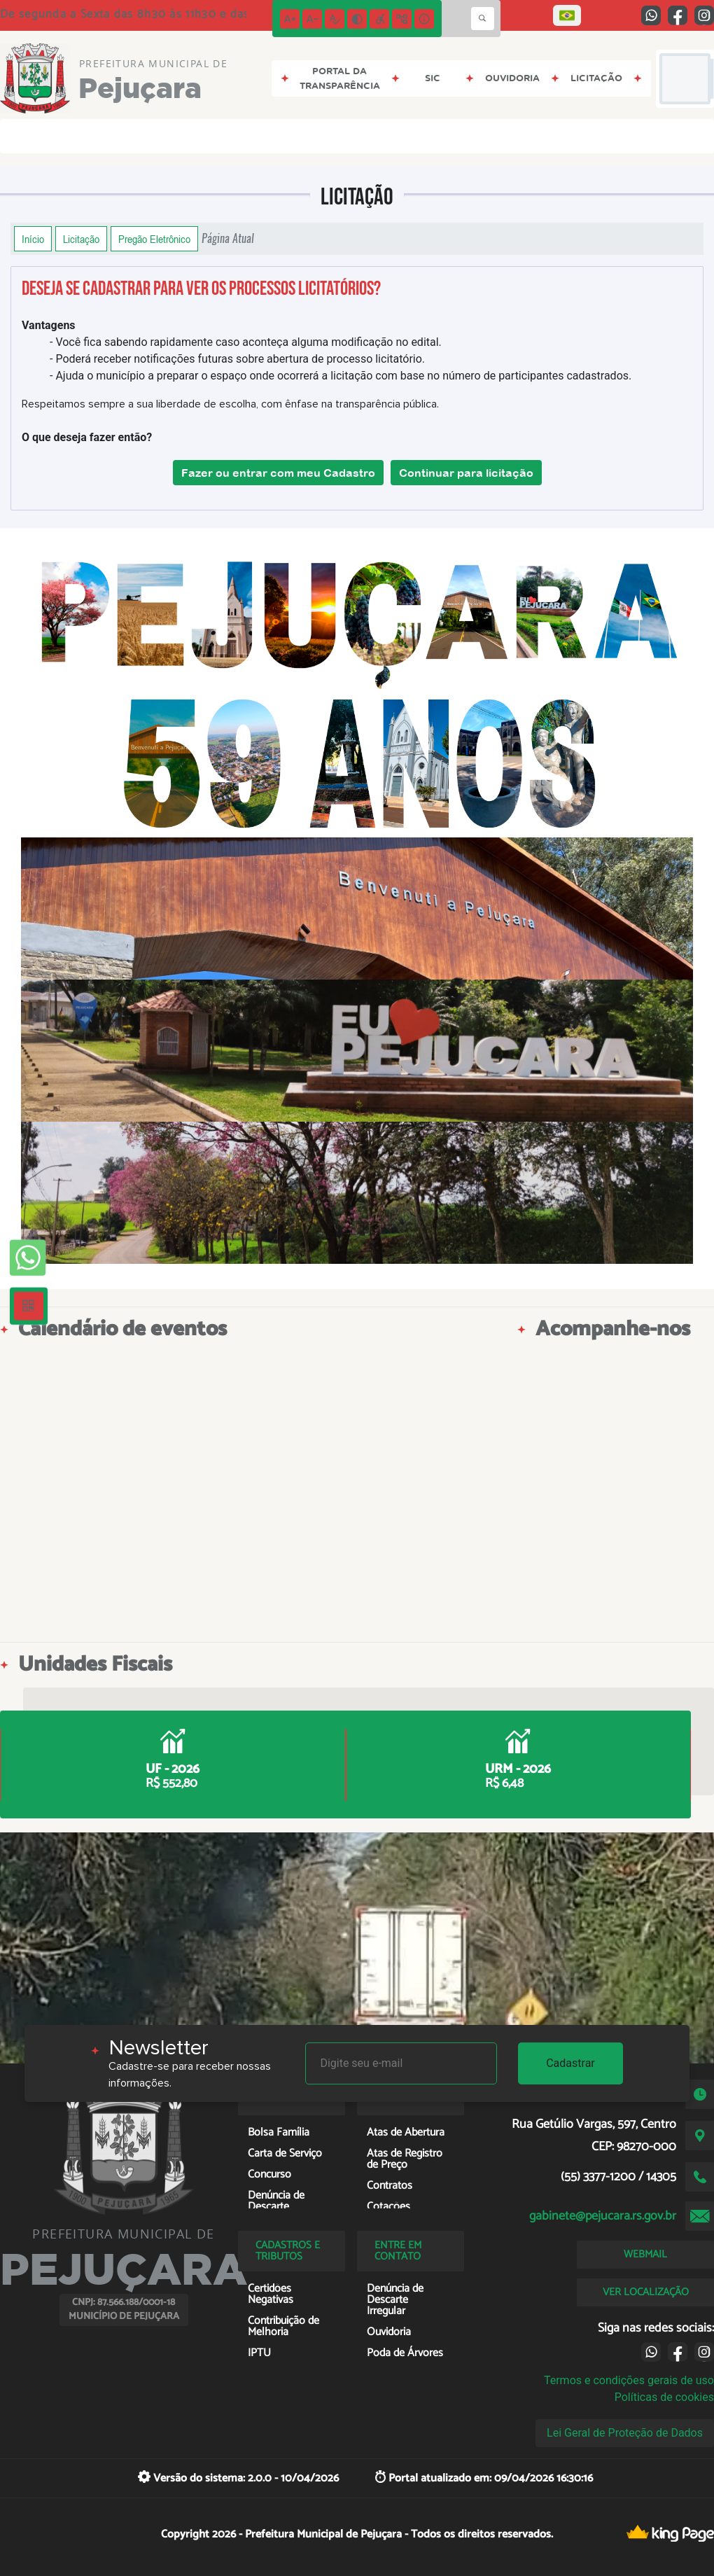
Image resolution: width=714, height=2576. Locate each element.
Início (33, 239)
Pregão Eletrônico (154, 239)
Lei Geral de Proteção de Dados (625, 2432)
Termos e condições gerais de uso (629, 2380)
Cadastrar (570, 2063)
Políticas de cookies (664, 2397)
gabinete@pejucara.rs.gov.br (602, 2216)
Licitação (81, 239)
